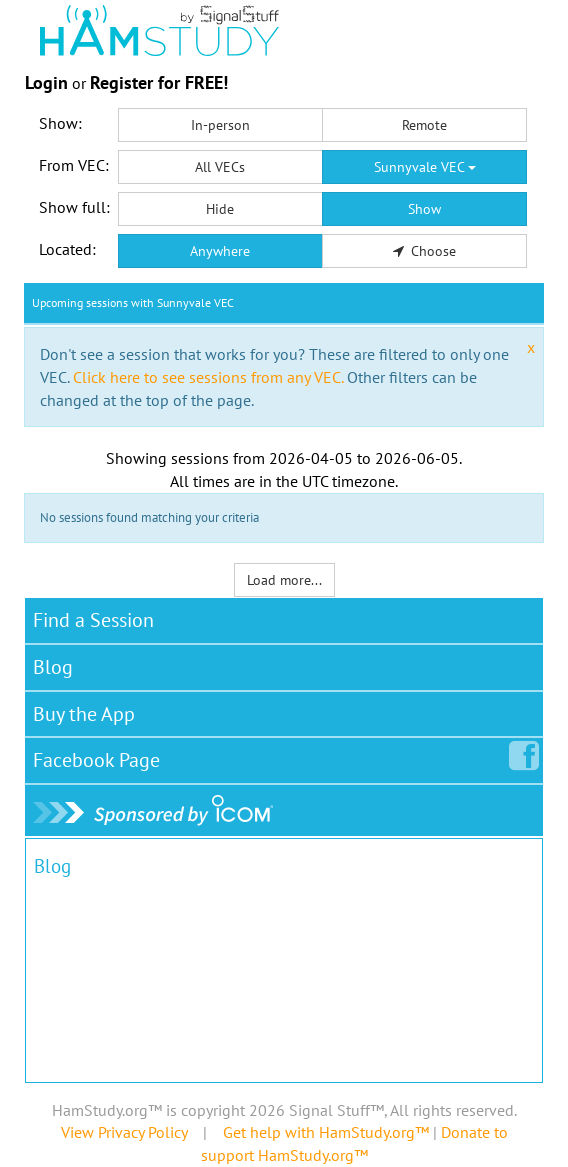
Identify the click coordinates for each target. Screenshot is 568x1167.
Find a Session (93, 620)
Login (46, 82)
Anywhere (220, 251)
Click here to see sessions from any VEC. (208, 377)
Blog (53, 667)
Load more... (284, 580)
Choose (425, 251)
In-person (220, 125)
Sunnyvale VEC (425, 167)
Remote (424, 125)
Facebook (100, 756)
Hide (220, 209)
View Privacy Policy (124, 1132)
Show (424, 209)
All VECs (220, 167)
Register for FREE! (159, 82)
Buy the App (84, 714)
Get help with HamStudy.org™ (326, 1132)
